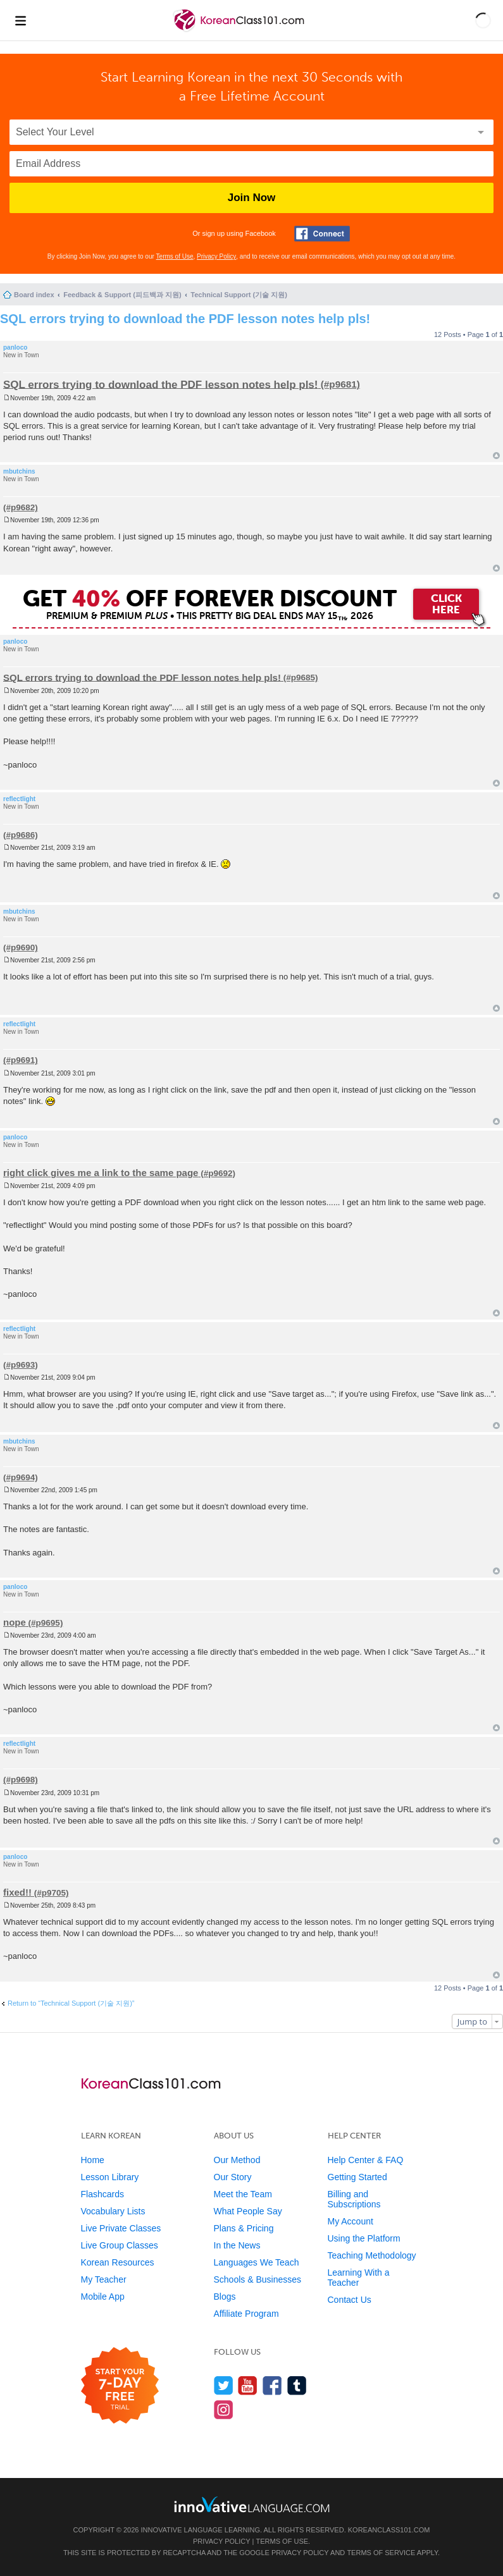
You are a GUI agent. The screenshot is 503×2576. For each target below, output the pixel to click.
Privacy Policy (216, 256)
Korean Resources (117, 2262)
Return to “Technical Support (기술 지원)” (71, 2003)
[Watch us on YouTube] (248, 2385)
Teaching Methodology (372, 2255)
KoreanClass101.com (389, 2530)
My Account (350, 2221)
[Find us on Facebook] (272, 2385)
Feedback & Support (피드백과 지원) (122, 294)
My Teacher (104, 2279)
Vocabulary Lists (113, 2211)
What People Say (248, 2211)
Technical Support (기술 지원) (238, 294)
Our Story (233, 2177)
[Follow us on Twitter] (223, 2385)
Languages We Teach (256, 2262)
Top (496, 455)
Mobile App (103, 2296)
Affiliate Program (246, 2314)
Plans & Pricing (244, 2228)
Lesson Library (110, 2177)
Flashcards (102, 2194)
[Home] (240, 30)
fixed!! (17, 1892)
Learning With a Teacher (359, 2277)
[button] (483, 20)
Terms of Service (381, 2552)
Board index (34, 294)
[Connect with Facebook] (322, 233)
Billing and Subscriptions (354, 2199)
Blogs (225, 2296)
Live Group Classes (119, 2245)
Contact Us (349, 2300)
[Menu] (20, 20)
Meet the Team (243, 2194)
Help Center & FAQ (366, 2160)
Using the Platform (364, 2238)
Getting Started (357, 2177)
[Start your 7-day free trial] (120, 2386)
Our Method (237, 2160)
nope (14, 1622)
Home (92, 2160)
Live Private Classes (121, 2228)
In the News (237, 2245)
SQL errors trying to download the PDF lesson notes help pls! (185, 319)
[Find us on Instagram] (223, 2409)
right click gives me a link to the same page (100, 1172)
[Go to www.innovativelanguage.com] (252, 2504)
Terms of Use (175, 256)
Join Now (252, 198)
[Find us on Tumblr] (297, 2385)
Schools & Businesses (258, 2279)
